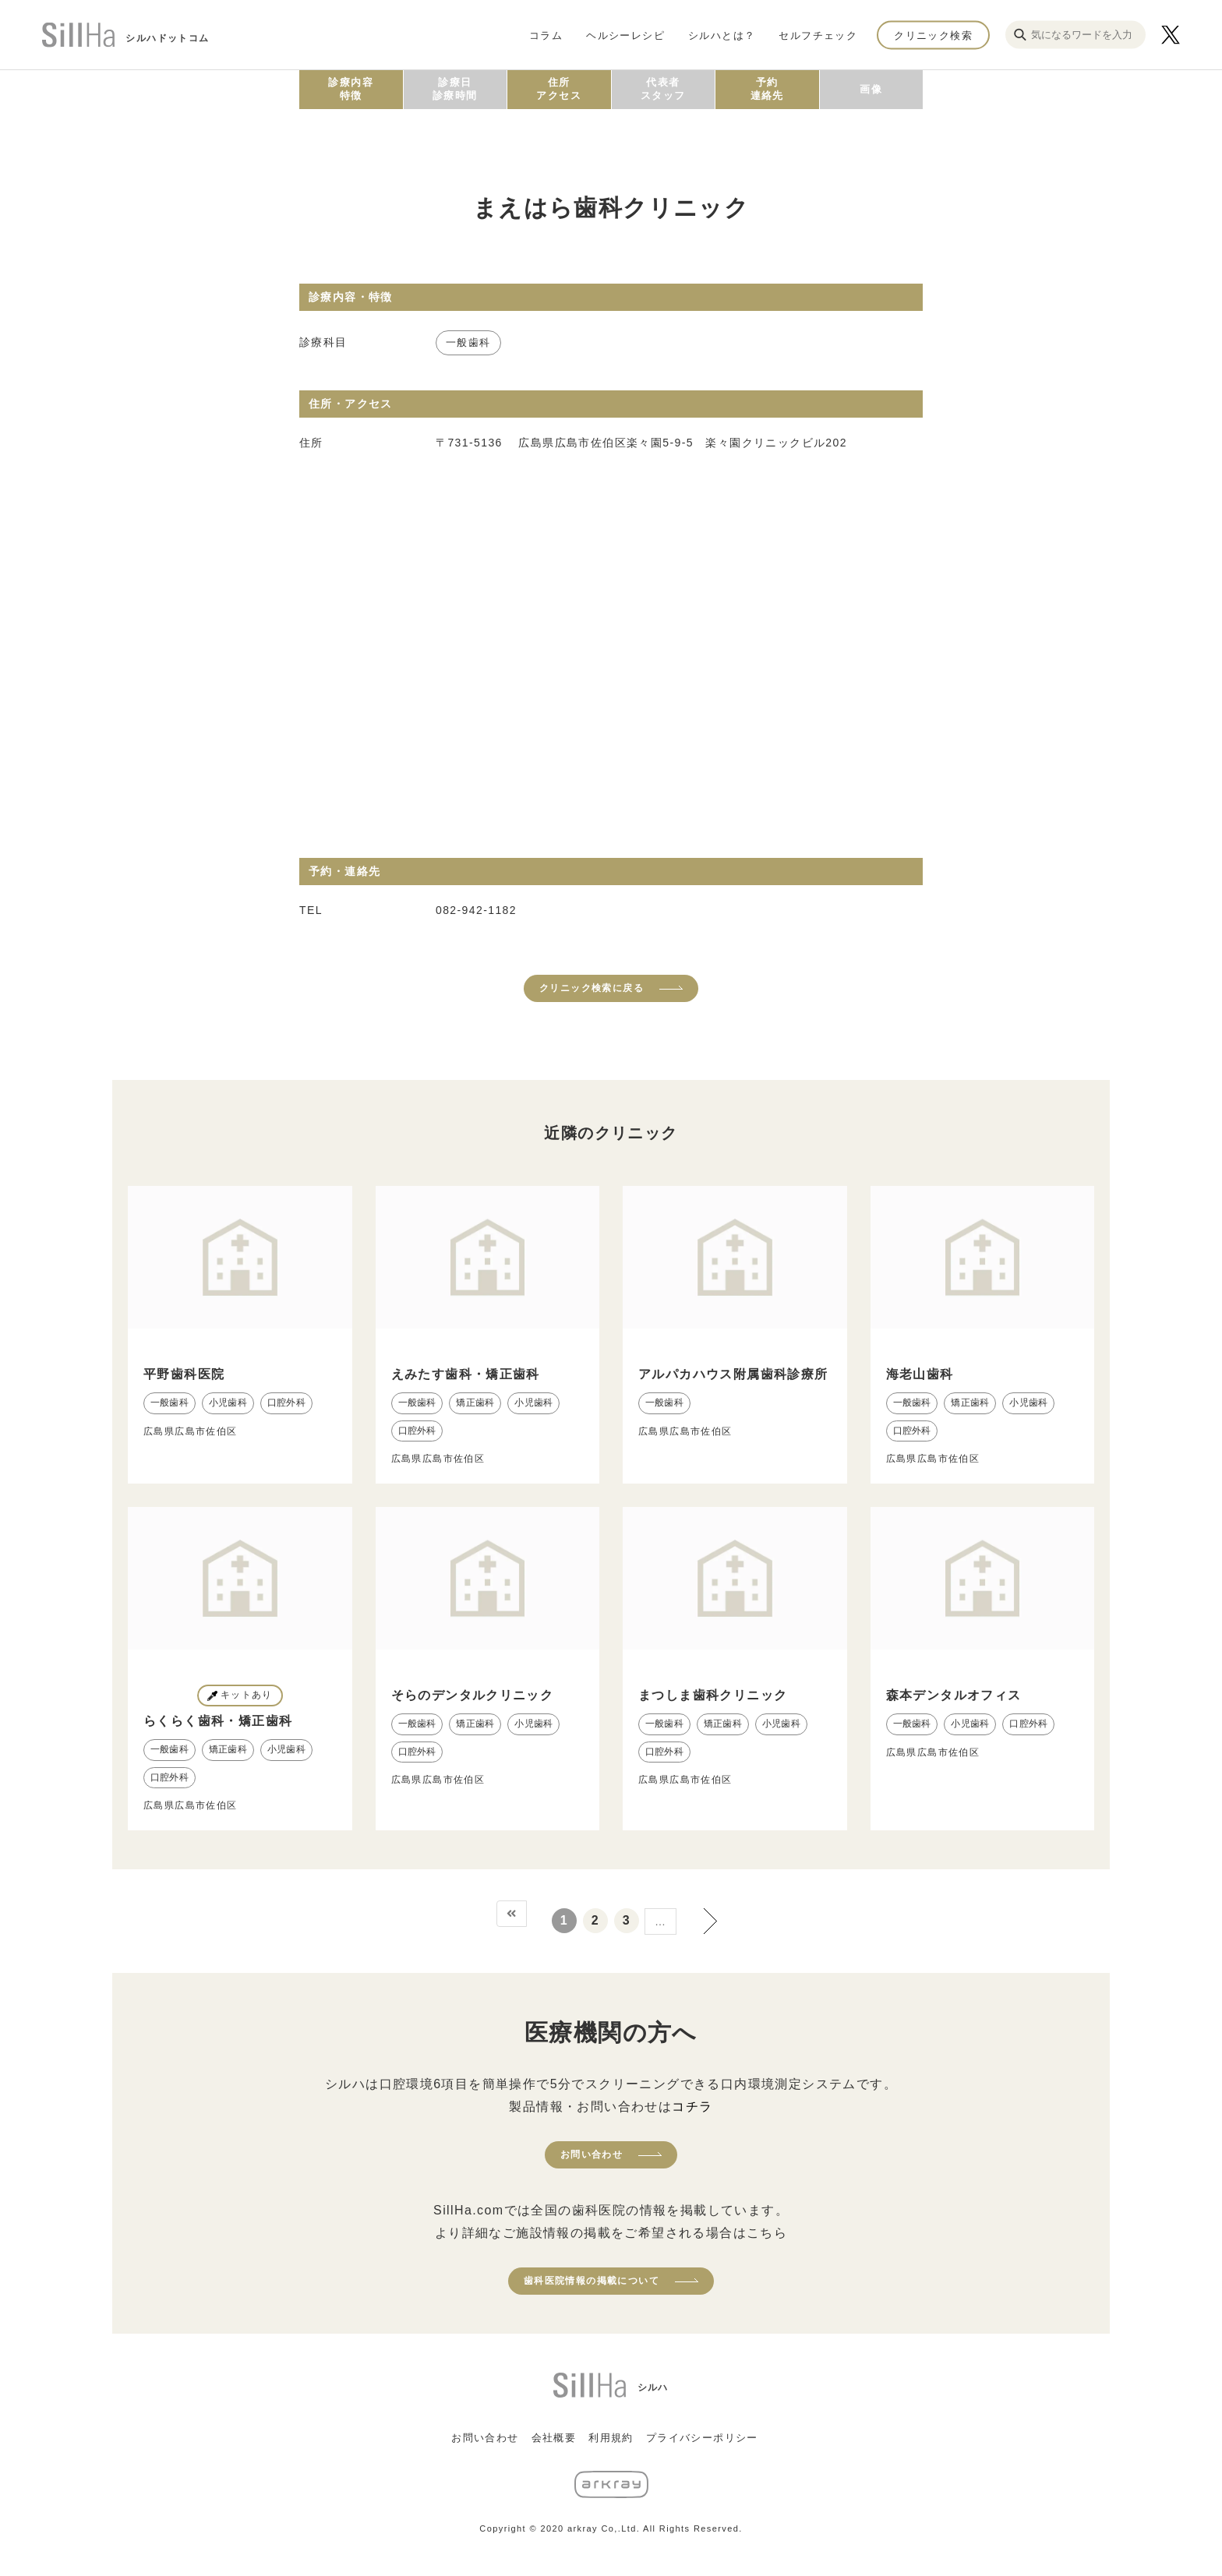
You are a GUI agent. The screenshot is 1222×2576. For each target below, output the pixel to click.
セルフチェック (818, 35)
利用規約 (611, 2438)
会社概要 (554, 2438)
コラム (546, 35)
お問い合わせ (591, 2154)
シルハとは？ (721, 35)
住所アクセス (558, 88)
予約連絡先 (767, 88)
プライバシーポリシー (702, 2438)
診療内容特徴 (350, 88)
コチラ (692, 2106)
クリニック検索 (933, 35)
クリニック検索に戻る (591, 988)
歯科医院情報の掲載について (591, 2280)
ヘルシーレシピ (625, 35)
